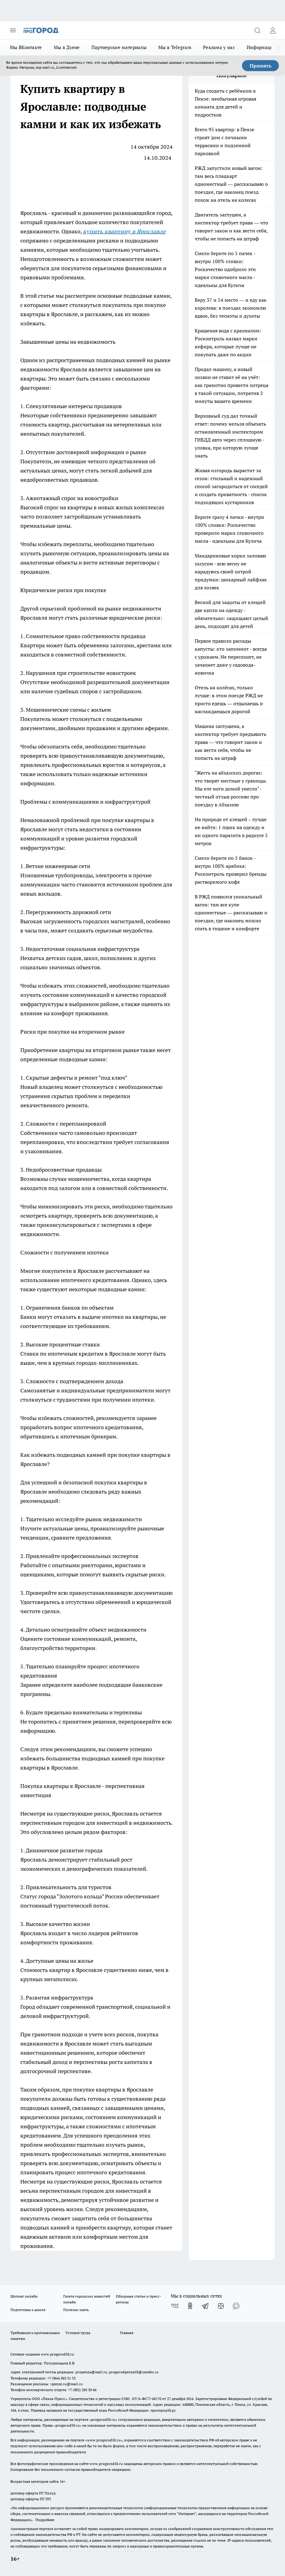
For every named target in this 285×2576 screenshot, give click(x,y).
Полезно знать (76, 2309)
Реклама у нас (219, 47)
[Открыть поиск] (257, 30)
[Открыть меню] (13, 30)
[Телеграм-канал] (205, 2306)
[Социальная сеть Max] (236, 2306)
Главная (126, 2332)
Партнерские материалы (119, 47)
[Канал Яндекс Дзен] (220, 2306)
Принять (260, 66)
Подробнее (44, 2519)
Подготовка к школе (27, 2309)
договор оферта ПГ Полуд (33, 2493)
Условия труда (77, 2332)
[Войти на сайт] (273, 30)
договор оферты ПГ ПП (30, 2499)
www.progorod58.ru (57, 2354)
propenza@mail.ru (91, 2372)
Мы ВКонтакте (26, 47)
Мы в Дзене (67, 47)
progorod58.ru (103, 2419)
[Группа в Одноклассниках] (190, 2306)
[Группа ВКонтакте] (174, 2306)
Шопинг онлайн (23, 2296)
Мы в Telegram (174, 47)
